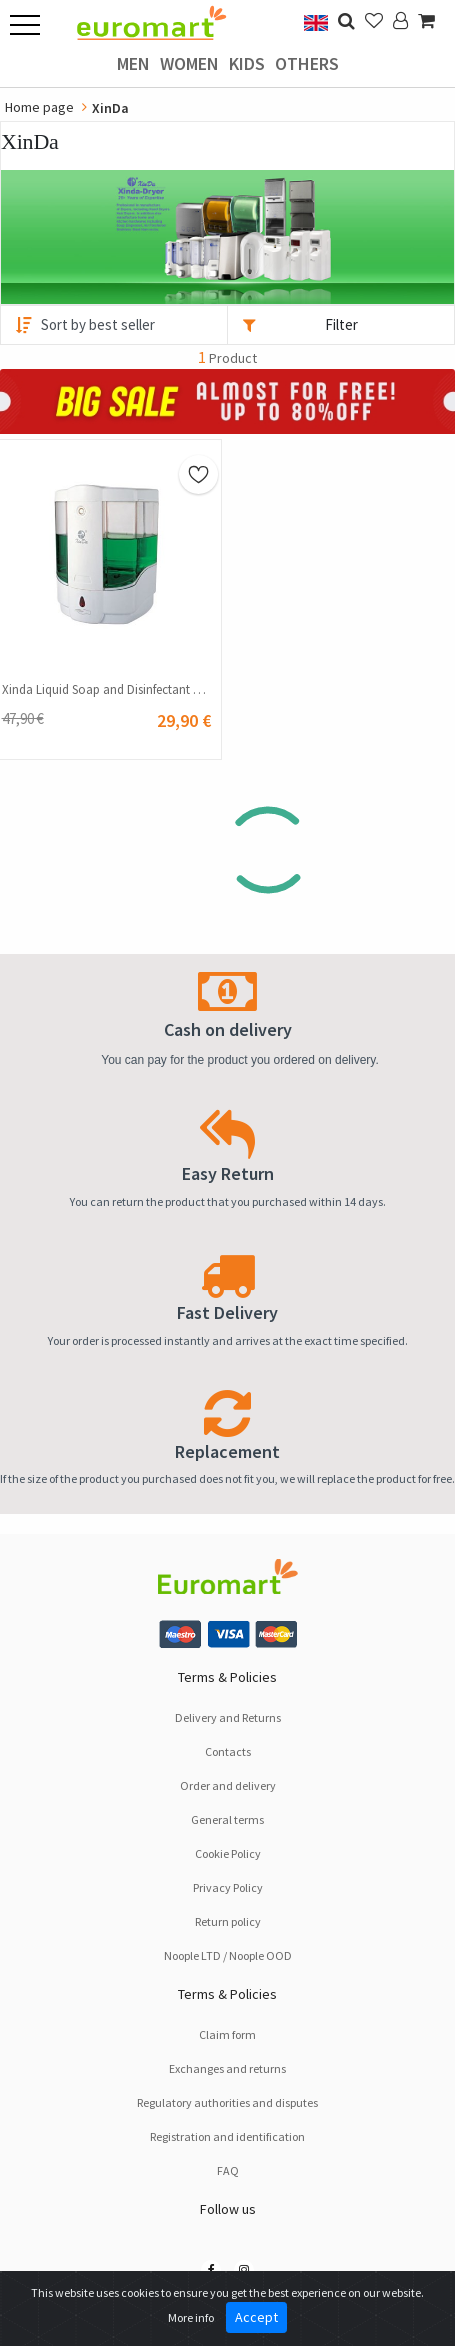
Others (307, 63)
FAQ (228, 2170)
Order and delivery (228, 1785)
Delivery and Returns (228, 1717)
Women (189, 63)
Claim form (227, 2034)
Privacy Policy (228, 1887)
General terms (227, 1819)
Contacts (228, 1751)
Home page (39, 107)
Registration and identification (227, 2136)
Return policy (228, 1921)
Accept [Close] (256, 2317)
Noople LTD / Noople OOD (228, 1955)
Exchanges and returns (227, 2068)
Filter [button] (341, 324)
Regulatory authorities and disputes (227, 2102)
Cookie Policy (228, 1853)
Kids (247, 63)
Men (133, 63)
